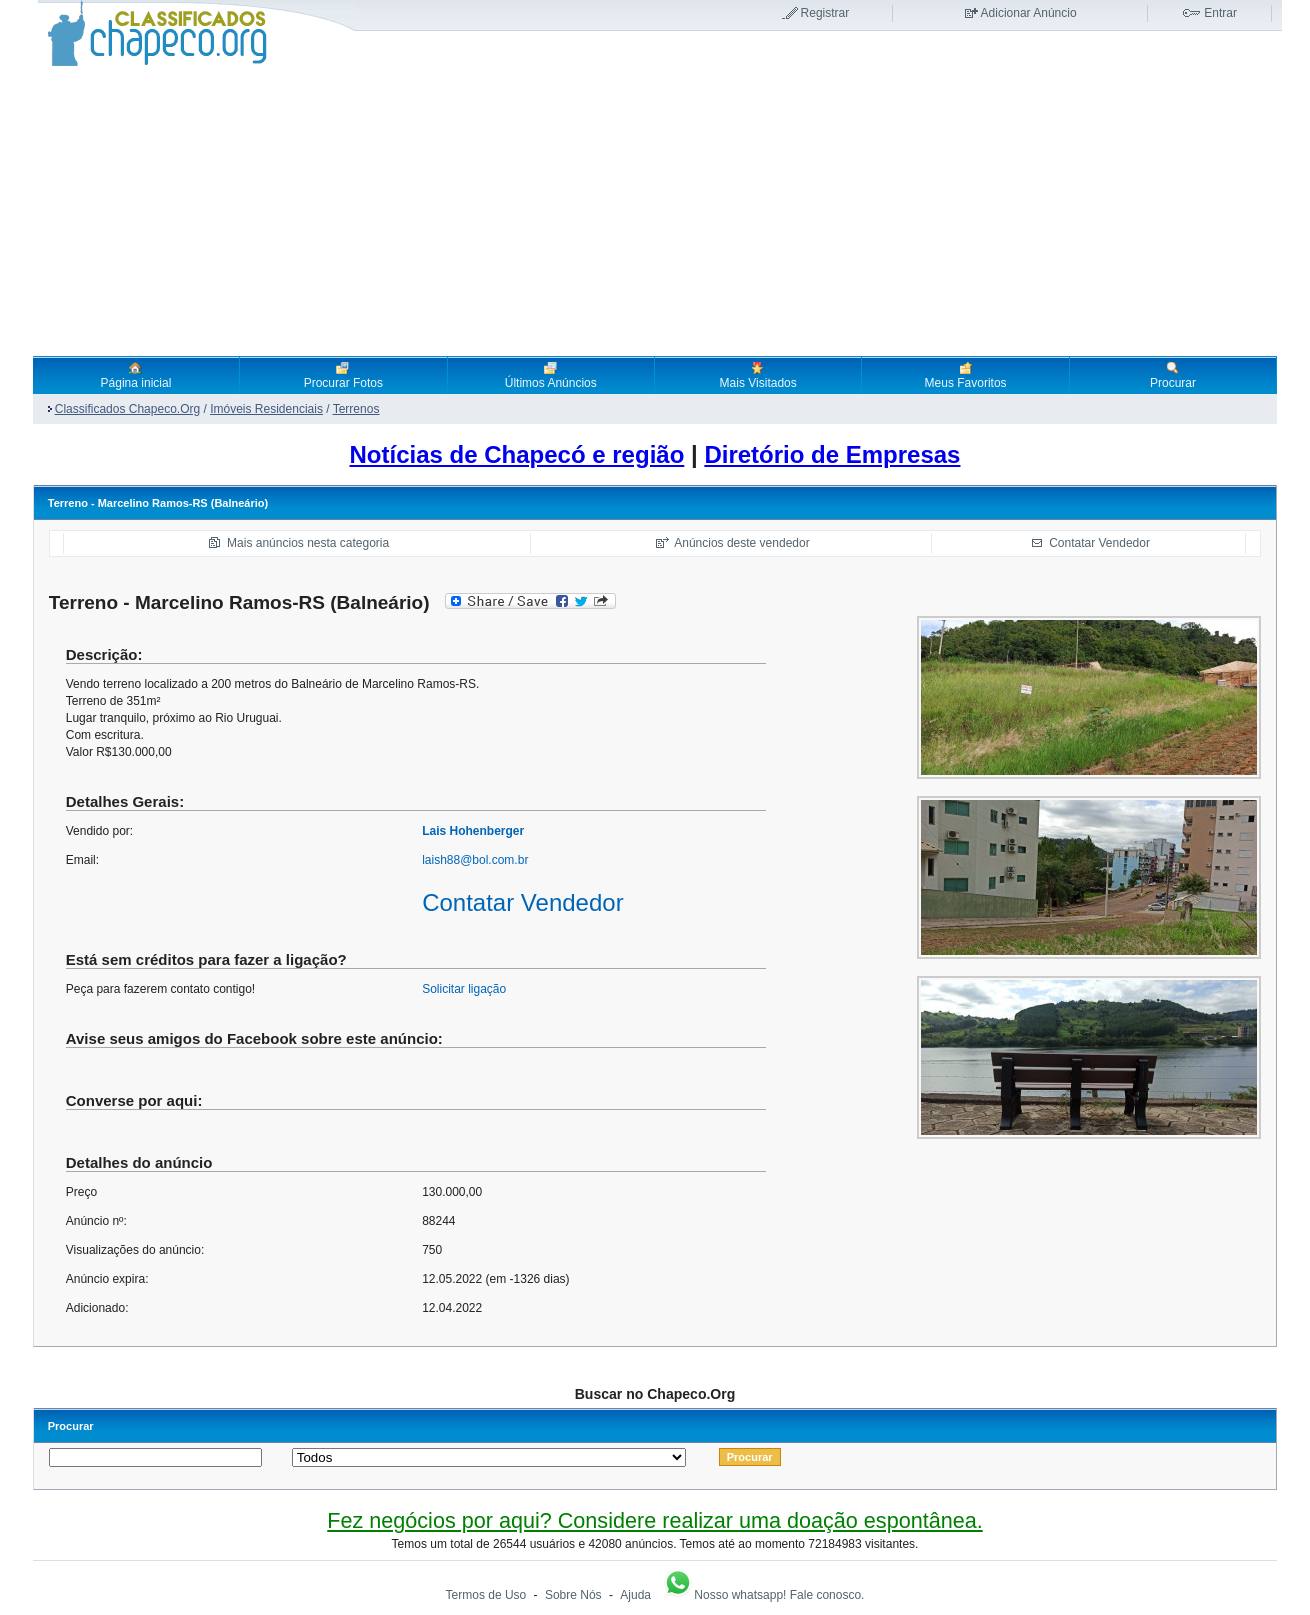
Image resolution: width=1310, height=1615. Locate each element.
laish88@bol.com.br (475, 860)
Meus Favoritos (966, 375)
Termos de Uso (486, 1595)
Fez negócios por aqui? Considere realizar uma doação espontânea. (654, 1520)
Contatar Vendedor (1099, 543)
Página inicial (136, 375)
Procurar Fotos (343, 375)
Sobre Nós (573, 1595)
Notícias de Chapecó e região (517, 454)
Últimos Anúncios (551, 375)
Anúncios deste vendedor (741, 543)
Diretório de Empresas (832, 454)
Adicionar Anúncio (1029, 13)
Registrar (825, 13)
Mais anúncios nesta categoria (308, 543)
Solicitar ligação (464, 989)
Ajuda (635, 1595)
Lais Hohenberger (473, 831)
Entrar (1220, 13)
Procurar (1173, 375)
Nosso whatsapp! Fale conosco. (763, 1595)
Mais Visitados (758, 375)
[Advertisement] (655, 211)
